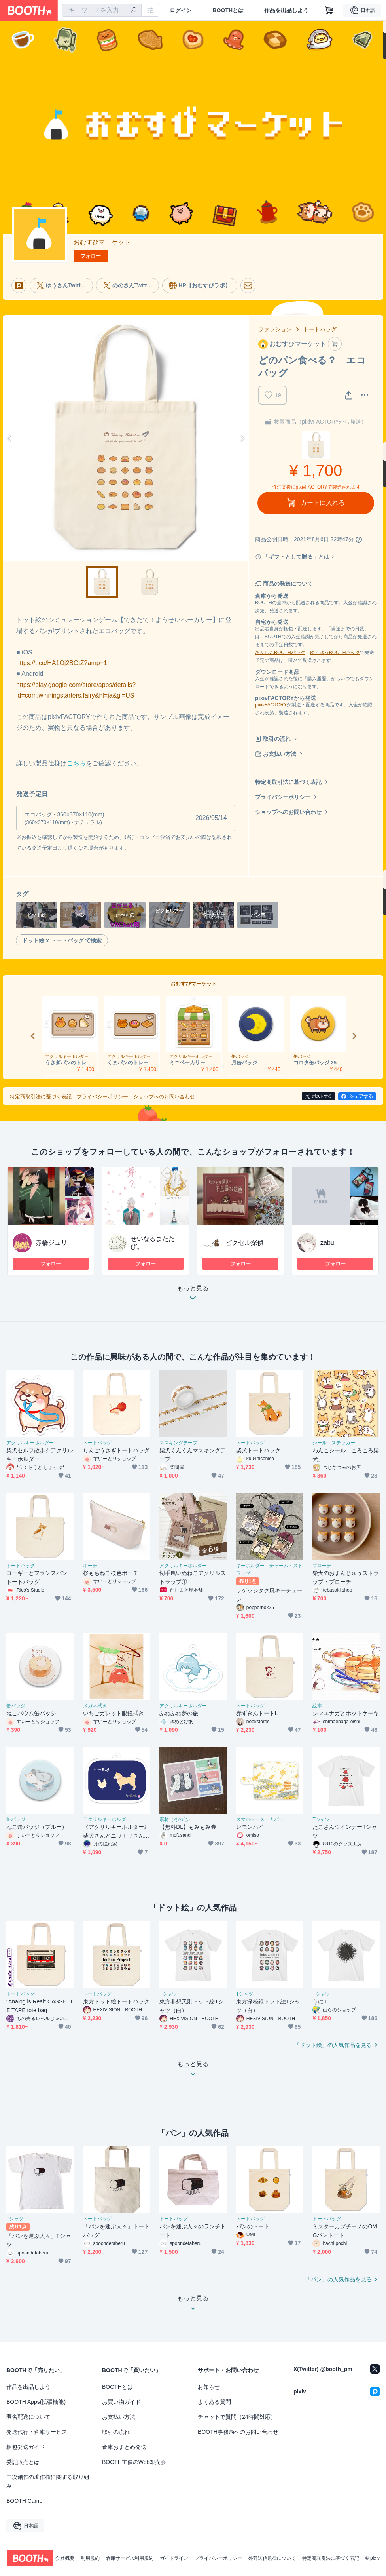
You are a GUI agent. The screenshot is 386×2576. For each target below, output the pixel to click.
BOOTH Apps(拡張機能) (36, 2402)
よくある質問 (214, 2402)
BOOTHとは (228, 10)
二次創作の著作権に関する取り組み (47, 2481)
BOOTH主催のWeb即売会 (134, 2462)
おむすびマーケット (102, 242)
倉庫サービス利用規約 (129, 2558)
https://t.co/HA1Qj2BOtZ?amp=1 (61, 663)
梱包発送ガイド (25, 2447)
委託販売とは (23, 2462)
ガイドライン (174, 2558)
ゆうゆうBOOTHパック (335, 652)
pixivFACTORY (271, 705)
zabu (327, 1242)
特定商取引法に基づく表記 (288, 782)
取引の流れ (277, 739)
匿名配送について (28, 2417)
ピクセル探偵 (244, 1242)
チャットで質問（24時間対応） (237, 2417)
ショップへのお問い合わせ (288, 812)
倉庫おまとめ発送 (124, 2447)
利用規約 (90, 2558)
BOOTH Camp (24, 2501)
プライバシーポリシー (282, 797)
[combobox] (102, 10)
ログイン (181, 10)
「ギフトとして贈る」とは (296, 557)
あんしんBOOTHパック (280, 652)
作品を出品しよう (286, 10)
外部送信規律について (272, 2558)
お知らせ (209, 2387)
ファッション (274, 329)
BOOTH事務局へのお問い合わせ (238, 2432)
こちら (76, 763)
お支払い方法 (279, 754)
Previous (9, 438)
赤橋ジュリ (51, 1242)
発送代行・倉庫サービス (36, 2432)
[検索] (133, 10)
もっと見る (193, 1295)
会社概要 (64, 2558)
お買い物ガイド (121, 2402)
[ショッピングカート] (329, 10)
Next (242, 438)
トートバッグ (320, 329)
